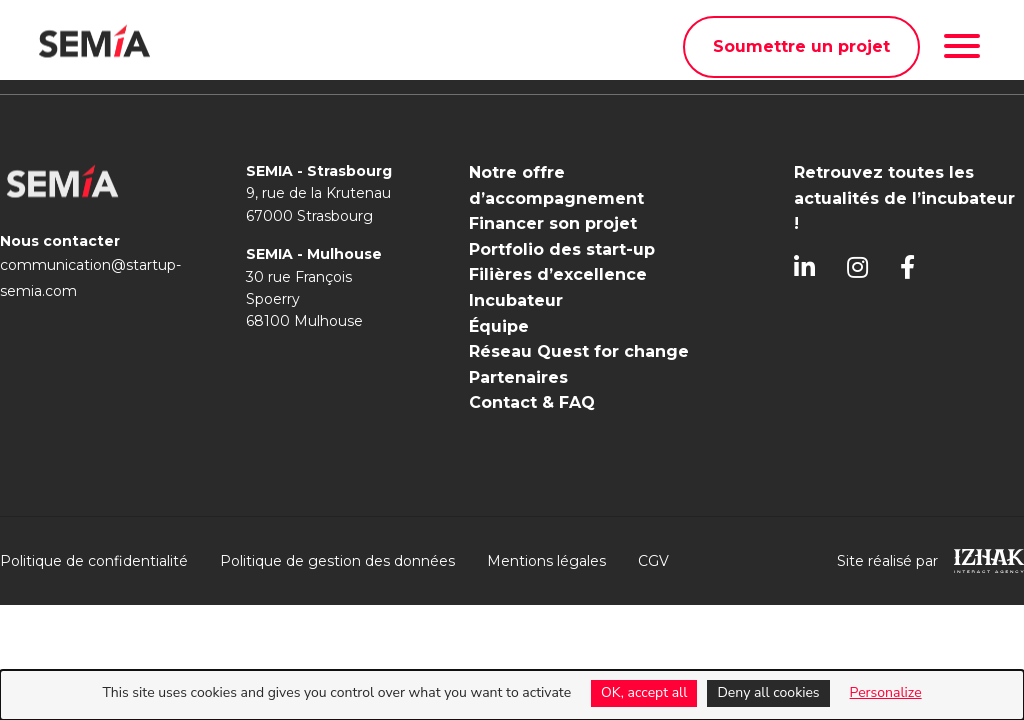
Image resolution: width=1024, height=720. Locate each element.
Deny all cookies (768, 692)
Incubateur (516, 300)
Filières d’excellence (558, 274)
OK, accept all (644, 692)
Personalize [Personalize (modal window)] (886, 692)
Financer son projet (553, 223)
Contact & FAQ (532, 402)
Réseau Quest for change (579, 351)
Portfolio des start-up (562, 249)
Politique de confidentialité (94, 561)
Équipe (499, 326)
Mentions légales (546, 561)
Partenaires (518, 377)
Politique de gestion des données (337, 561)
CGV (653, 561)
